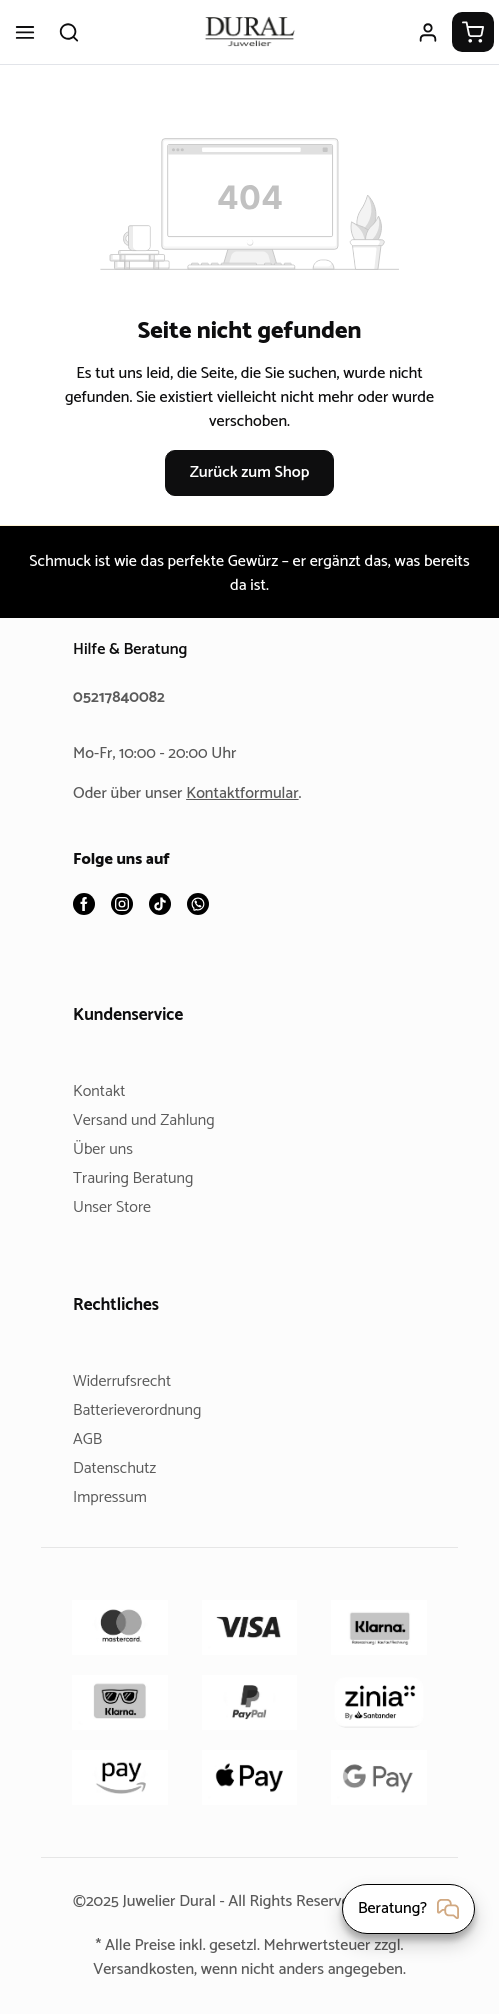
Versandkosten (136, 1969)
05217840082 (122, 698)
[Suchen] (69, 32)
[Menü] (25, 32)
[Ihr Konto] (428, 32)
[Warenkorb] (473, 32)
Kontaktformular (250, 794)
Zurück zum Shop (249, 472)
